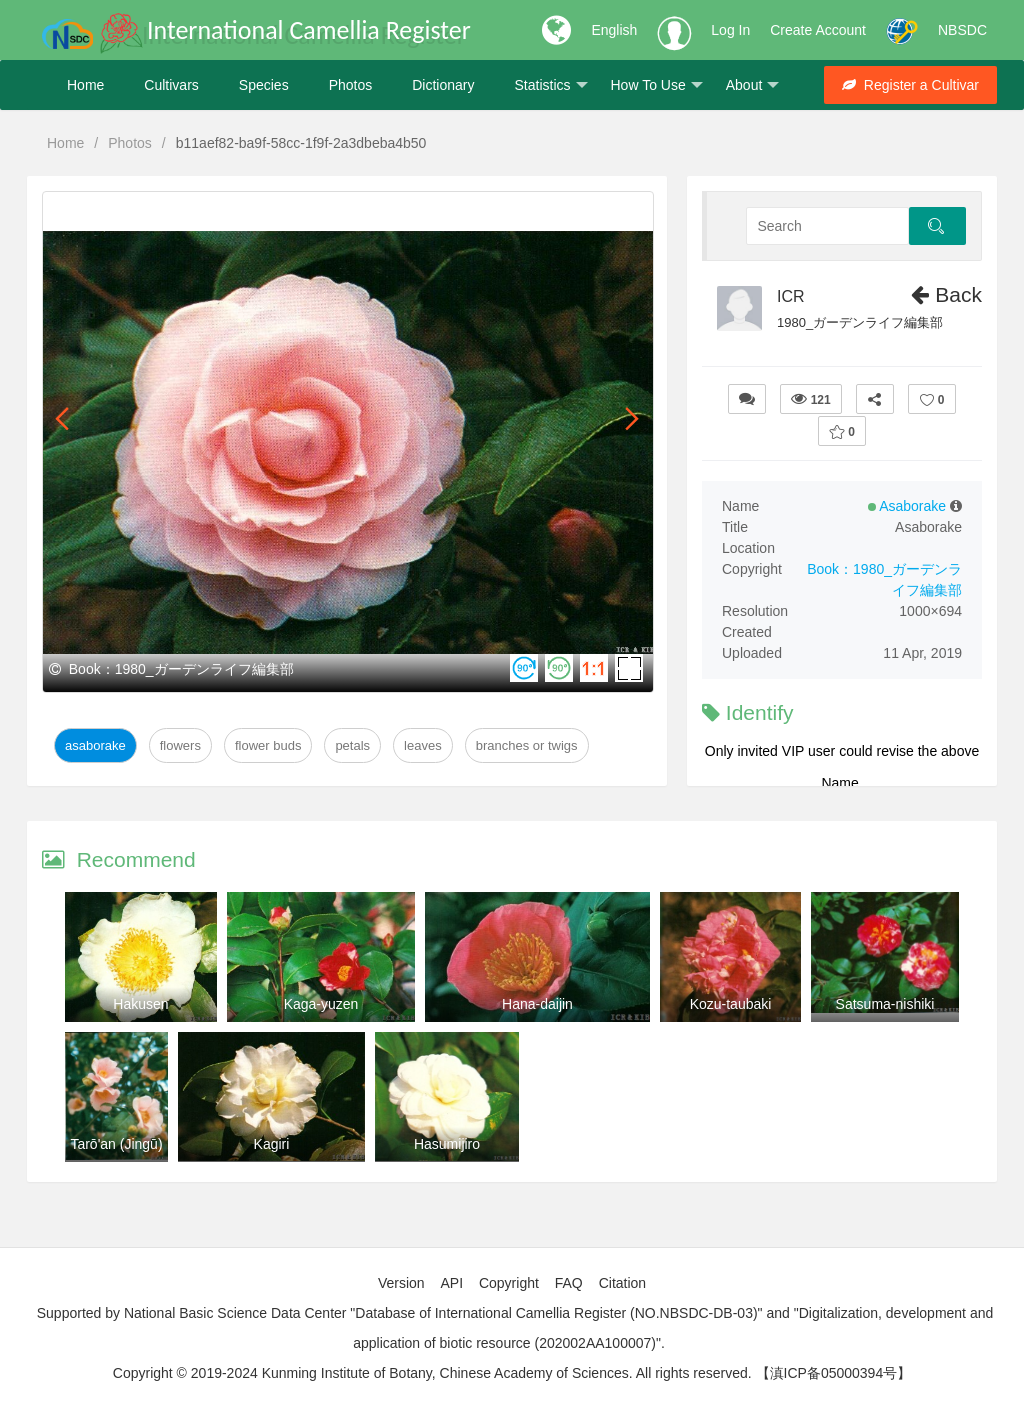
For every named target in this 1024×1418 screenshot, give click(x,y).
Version (401, 1283)
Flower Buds (268, 745)
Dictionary (443, 85)
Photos (351, 85)
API (451, 1283)
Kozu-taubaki (731, 1004)
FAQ (569, 1283)
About (753, 85)
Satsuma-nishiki (885, 1004)
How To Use (657, 85)
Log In (730, 30)
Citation (622, 1283)
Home (85, 85)
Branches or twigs (527, 745)
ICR (791, 296)
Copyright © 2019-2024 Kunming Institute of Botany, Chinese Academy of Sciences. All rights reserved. (432, 1373)
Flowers (180, 745)
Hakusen (140, 1004)
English (614, 30)
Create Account (818, 30)
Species (264, 85)
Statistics (550, 85)
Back (946, 294)
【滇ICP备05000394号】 (834, 1373)
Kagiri (272, 1144)
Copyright (509, 1283)
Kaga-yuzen (321, 1004)
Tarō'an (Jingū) (116, 1144)
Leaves (423, 745)
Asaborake (95, 745)
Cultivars (171, 85)
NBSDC (962, 30)
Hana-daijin (537, 1004)
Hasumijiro (447, 1144)
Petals (352, 745)
